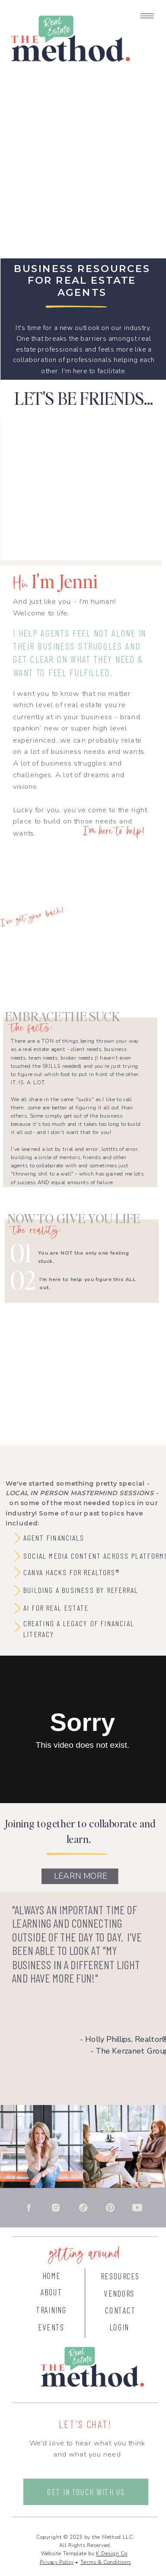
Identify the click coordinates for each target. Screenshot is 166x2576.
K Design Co (111, 2554)
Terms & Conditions (105, 2562)
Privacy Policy (56, 2562)
